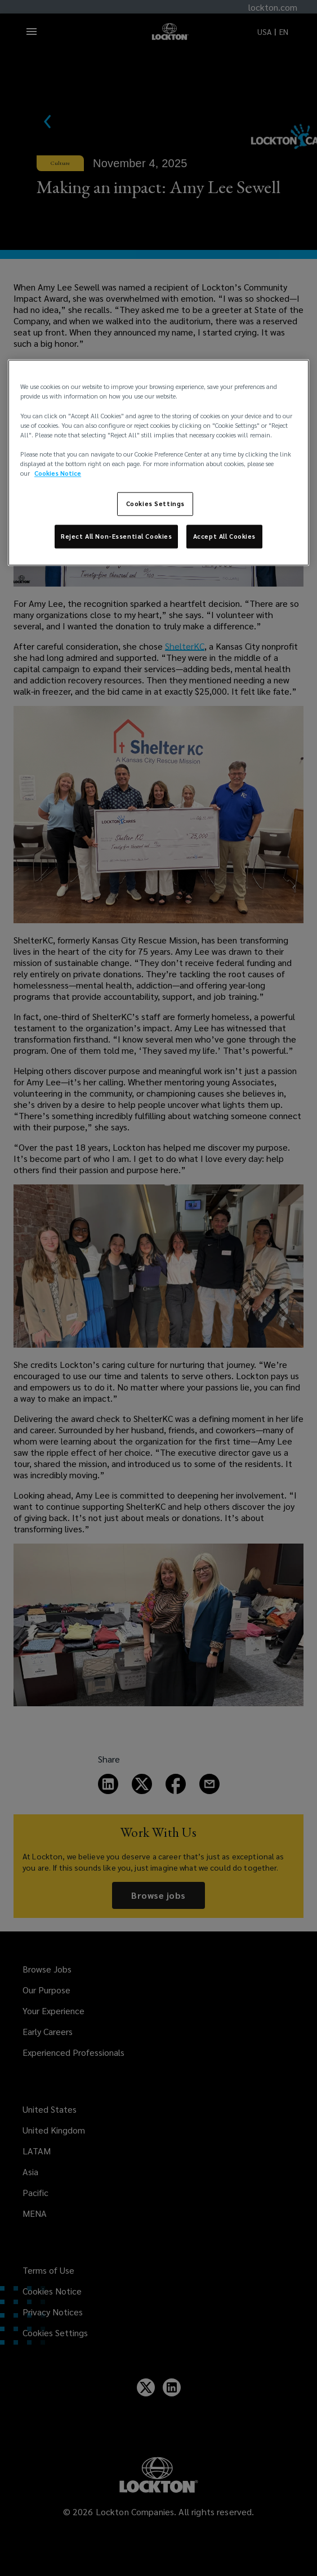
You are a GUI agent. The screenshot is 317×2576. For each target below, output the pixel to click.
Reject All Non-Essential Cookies (116, 536)
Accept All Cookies (224, 536)
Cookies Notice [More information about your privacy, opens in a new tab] (57, 473)
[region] (158, 463)
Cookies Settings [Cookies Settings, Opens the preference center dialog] (155, 503)
